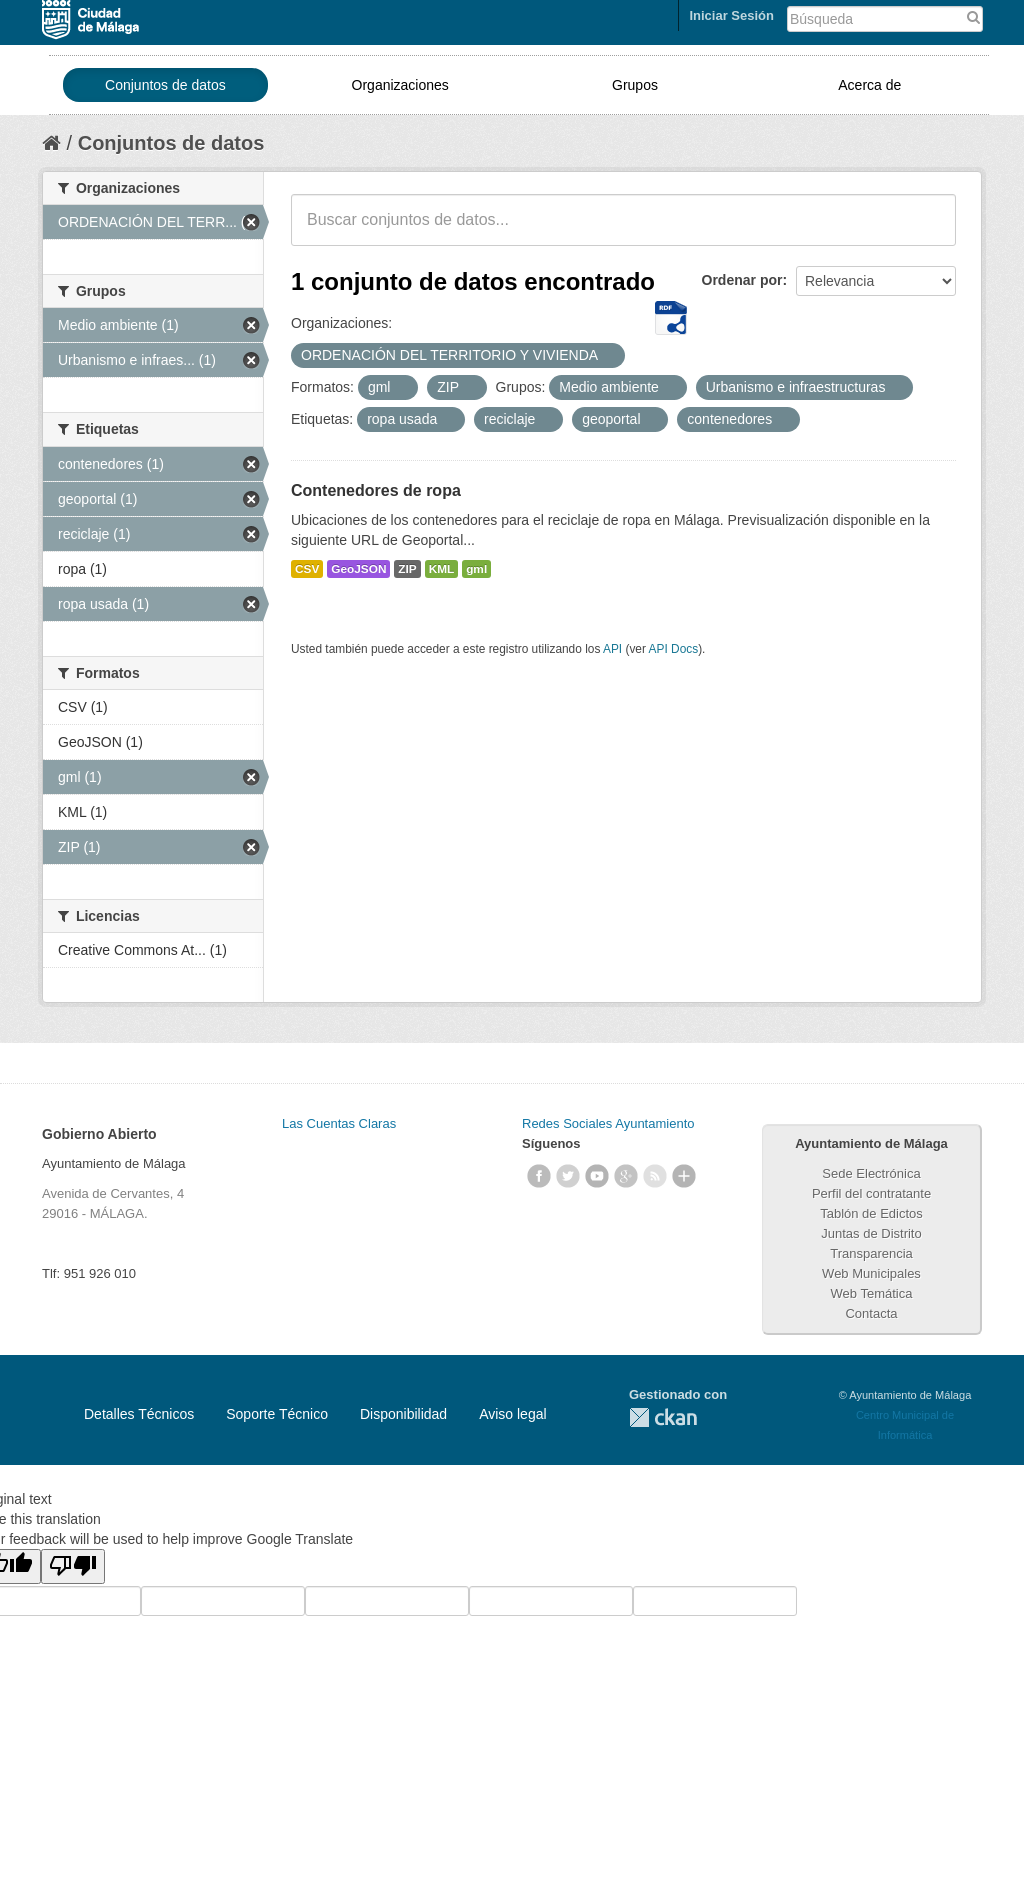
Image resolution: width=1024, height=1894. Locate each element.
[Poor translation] (73, 1566)
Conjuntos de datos (165, 85)
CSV (307, 569)
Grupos (635, 85)
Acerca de (869, 85)
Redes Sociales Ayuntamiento (608, 1123)
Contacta (871, 1313)
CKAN (663, 1417)
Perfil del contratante (871, 1193)
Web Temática (872, 1293)
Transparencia (871, 1253)
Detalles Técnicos (139, 1414)
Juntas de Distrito (871, 1233)
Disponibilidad (403, 1414)
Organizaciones (400, 85)
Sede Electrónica (871, 1173)
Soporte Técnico (277, 1414)
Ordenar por (742, 280)
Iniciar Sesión (731, 15)
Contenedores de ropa (376, 490)
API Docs (674, 649)
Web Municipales (871, 1273)
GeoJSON (358, 569)
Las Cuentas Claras (339, 1123)
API (612, 649)
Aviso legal (512, 1414)
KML (442, 569)
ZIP (407, 569)
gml (476, 569)
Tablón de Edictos (871, 1213)
